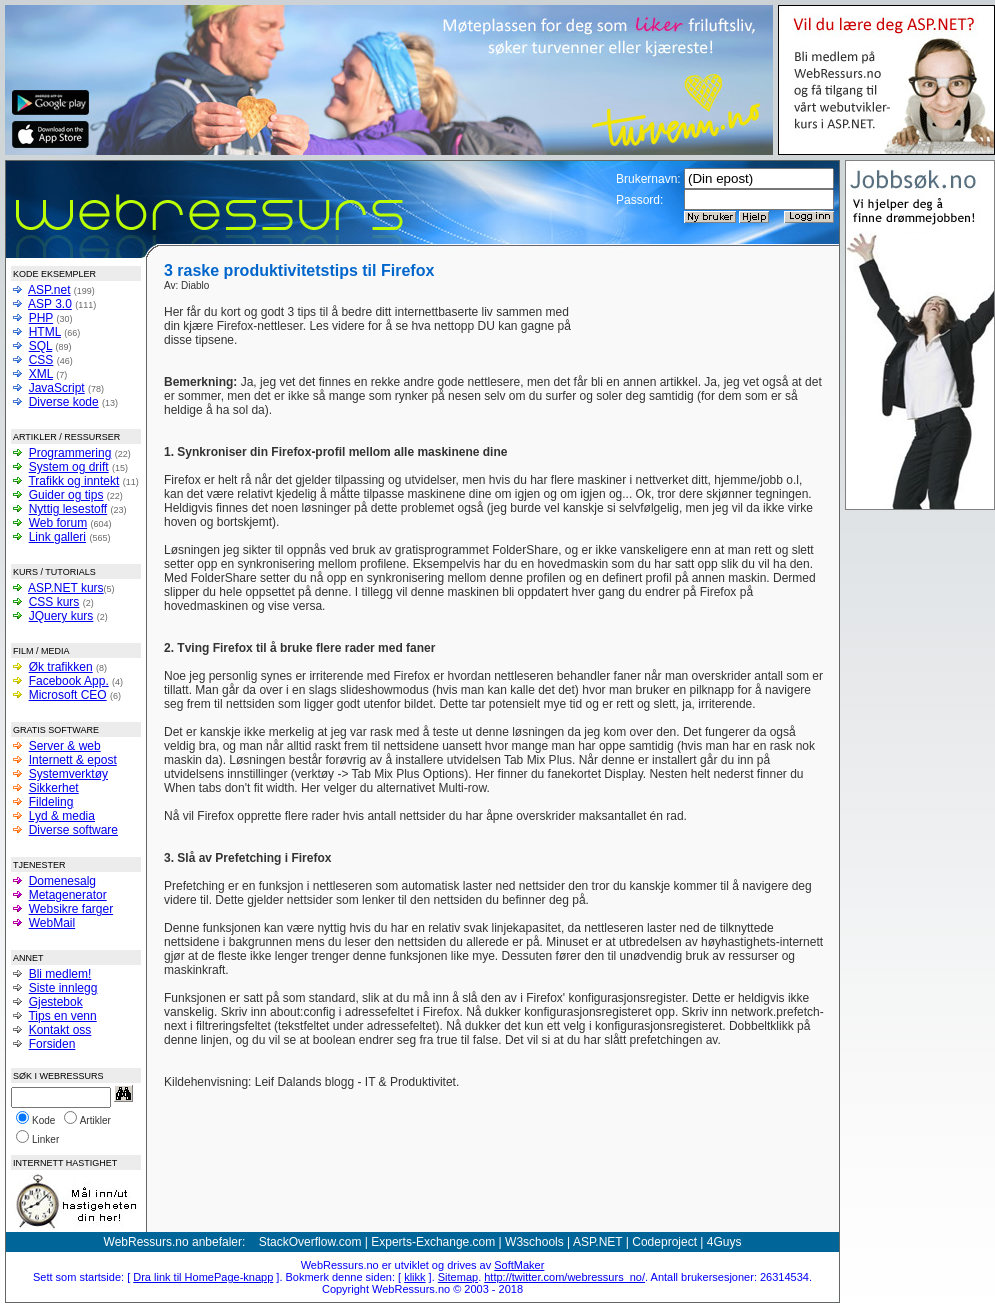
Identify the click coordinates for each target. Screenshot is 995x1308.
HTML (45, 332)
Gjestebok (56, 1002)
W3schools (534, 1242)
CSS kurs (54, 602)
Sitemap (458, 1277)
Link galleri (57, 537)
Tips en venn (62, 1016)
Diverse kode (64, 402)
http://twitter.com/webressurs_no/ (564, 1277)
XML (41, 374)
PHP (41, 318)
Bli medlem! (60, 974)
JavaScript (57, 388)
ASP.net (49, 290)
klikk (414, 1277)
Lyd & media (62, 816)
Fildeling (51, 802)
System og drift (69, 467)
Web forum (58, 523)
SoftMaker (519, 1265)
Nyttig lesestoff (68, 509)
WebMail (52, 923)
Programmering (70, 453)
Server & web (65, 746)
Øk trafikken (61, 667)
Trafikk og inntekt (73, 481)
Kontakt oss (60, 1030)
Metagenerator (68, 895)
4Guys (724, 1242)
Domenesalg (62, 881)
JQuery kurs (61, 616)
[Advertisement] (702, 335)
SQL (41, 346)
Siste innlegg (63, 988)
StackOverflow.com (310, 1242)
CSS (41, 360)
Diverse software (73, 830)
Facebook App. (69, 681)
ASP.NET (598, 1242)
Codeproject (664, 1242)
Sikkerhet (54, 788)
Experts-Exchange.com (433, 1242)
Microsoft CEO (68, 695)
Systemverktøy (68, 774)
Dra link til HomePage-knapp (203, 1277)
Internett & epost (73, 760)
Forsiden (52, 1044)
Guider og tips (66, 495)
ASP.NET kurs (66, 588)
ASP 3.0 (50, 304)
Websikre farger (71, 909)
